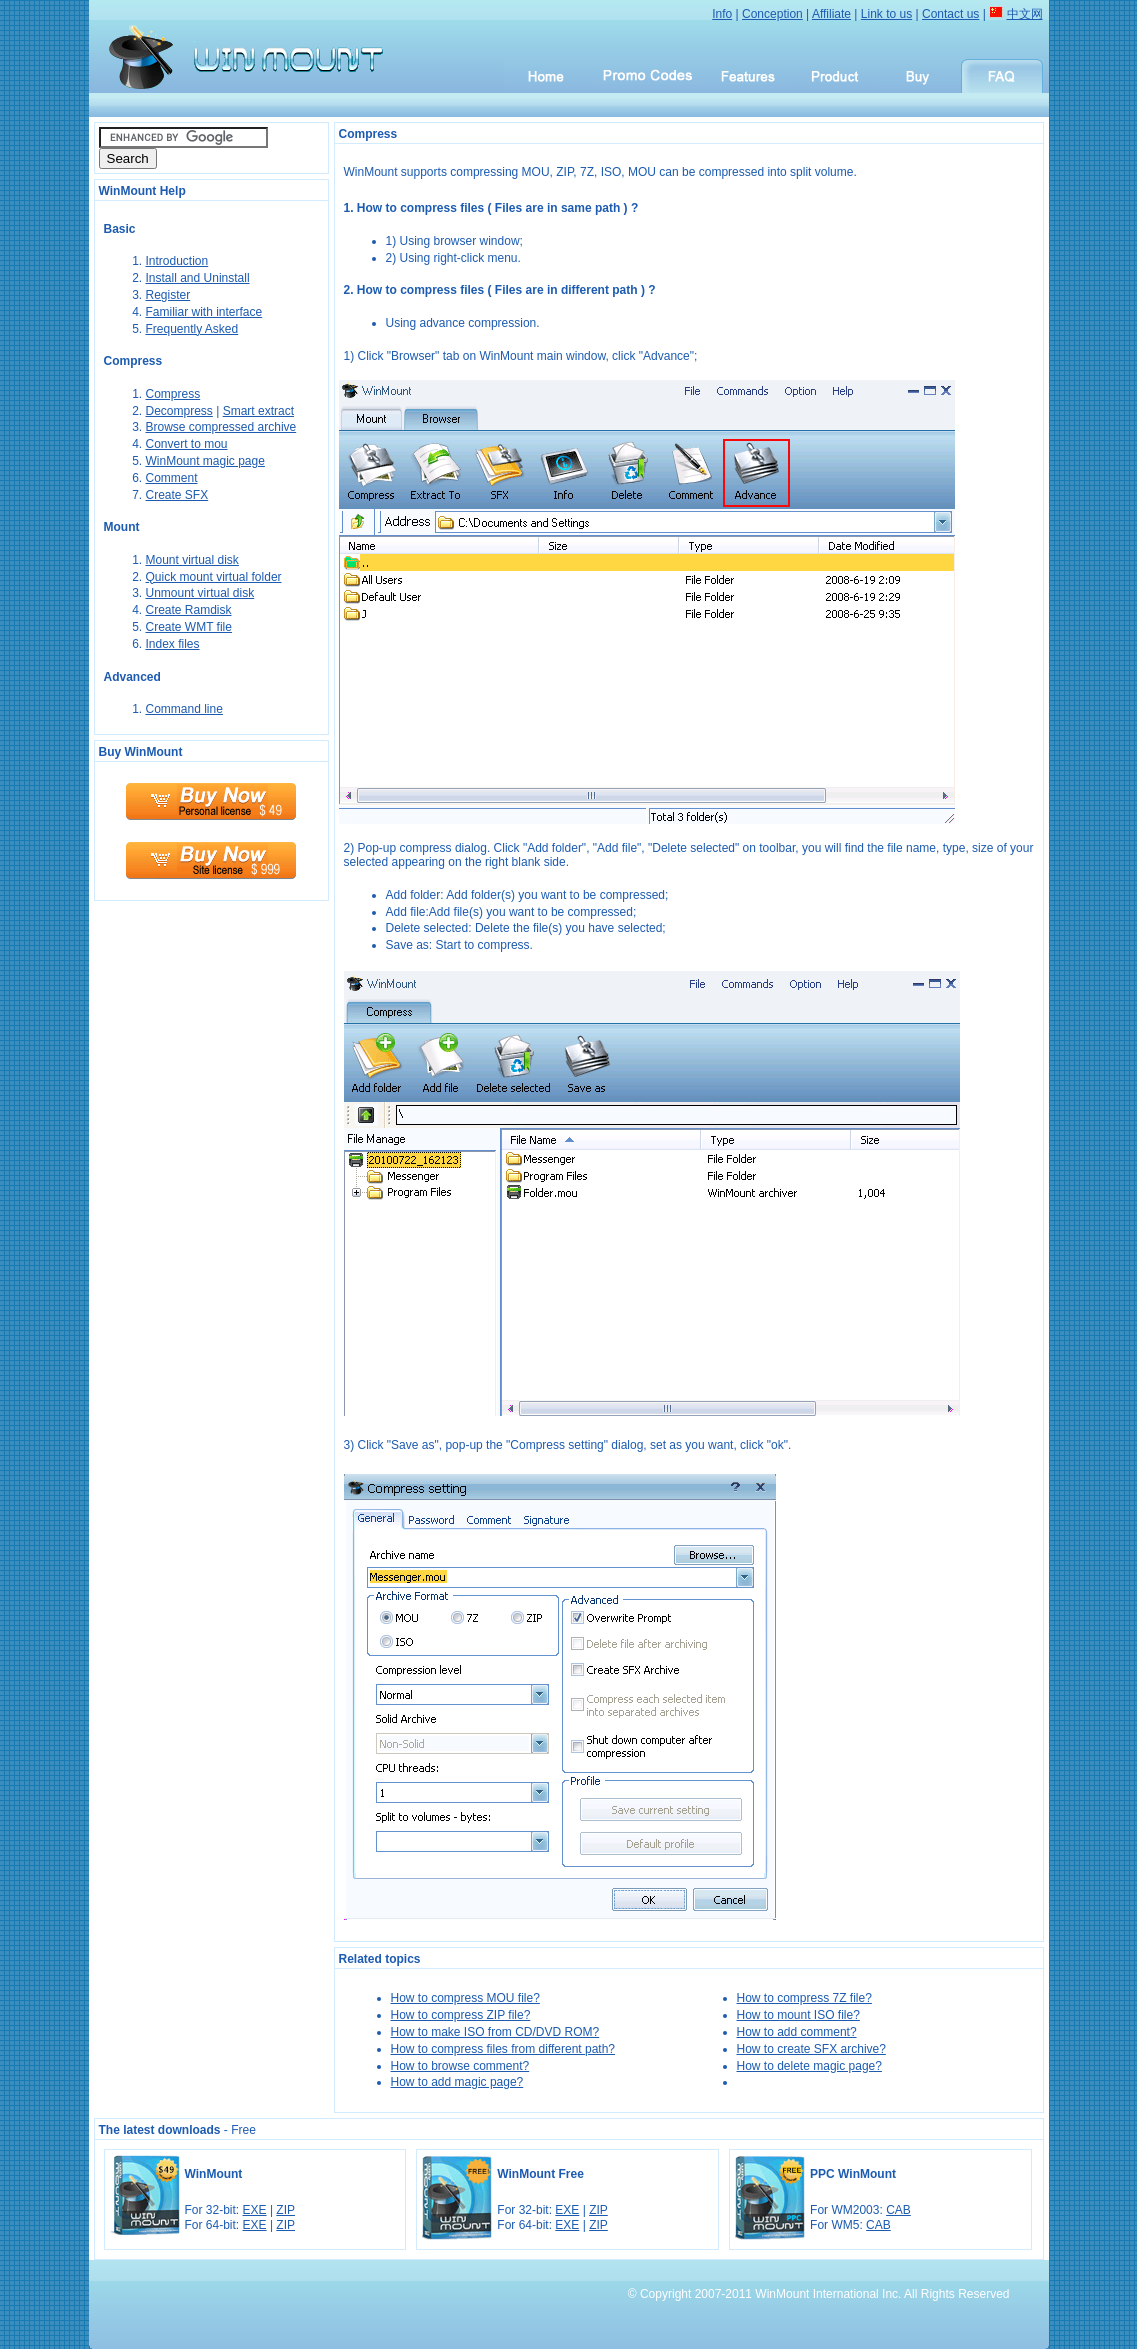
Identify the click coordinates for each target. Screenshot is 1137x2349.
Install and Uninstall (198, 278)
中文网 (1025, 14)
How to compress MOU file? (465, 1998)
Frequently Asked (192, 329)
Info (722, 14)
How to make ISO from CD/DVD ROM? (495, 2032)
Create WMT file (189, 627)
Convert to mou (187, 444)
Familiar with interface (204, 312)
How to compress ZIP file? (461, 2015)
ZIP (285, 2210)
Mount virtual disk (192, 560)
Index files (173, 644)
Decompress (179, 411)
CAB (898, 2210)
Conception (772, 14)
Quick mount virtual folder (214, 577)
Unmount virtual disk (200, 593)
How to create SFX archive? (811, 2049)
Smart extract (258, 411)
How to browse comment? (460, 2066)
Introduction (177, 261)
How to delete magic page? (809, 2066)
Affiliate (831, 14)
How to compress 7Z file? (804, 1998)
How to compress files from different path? (503, 2049)
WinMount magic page (205, 461)
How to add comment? (797, 2032)
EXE (255, 2210)
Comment (172, 478)
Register (168, 295)
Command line (184, 709)
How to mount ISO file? (798, 2015)
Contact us (950, 14)
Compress (173, 394)
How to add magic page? (457, 2082)
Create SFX (177, 495)
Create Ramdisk (189, 610)
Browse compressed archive (221, 427)
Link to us (886, 14)
